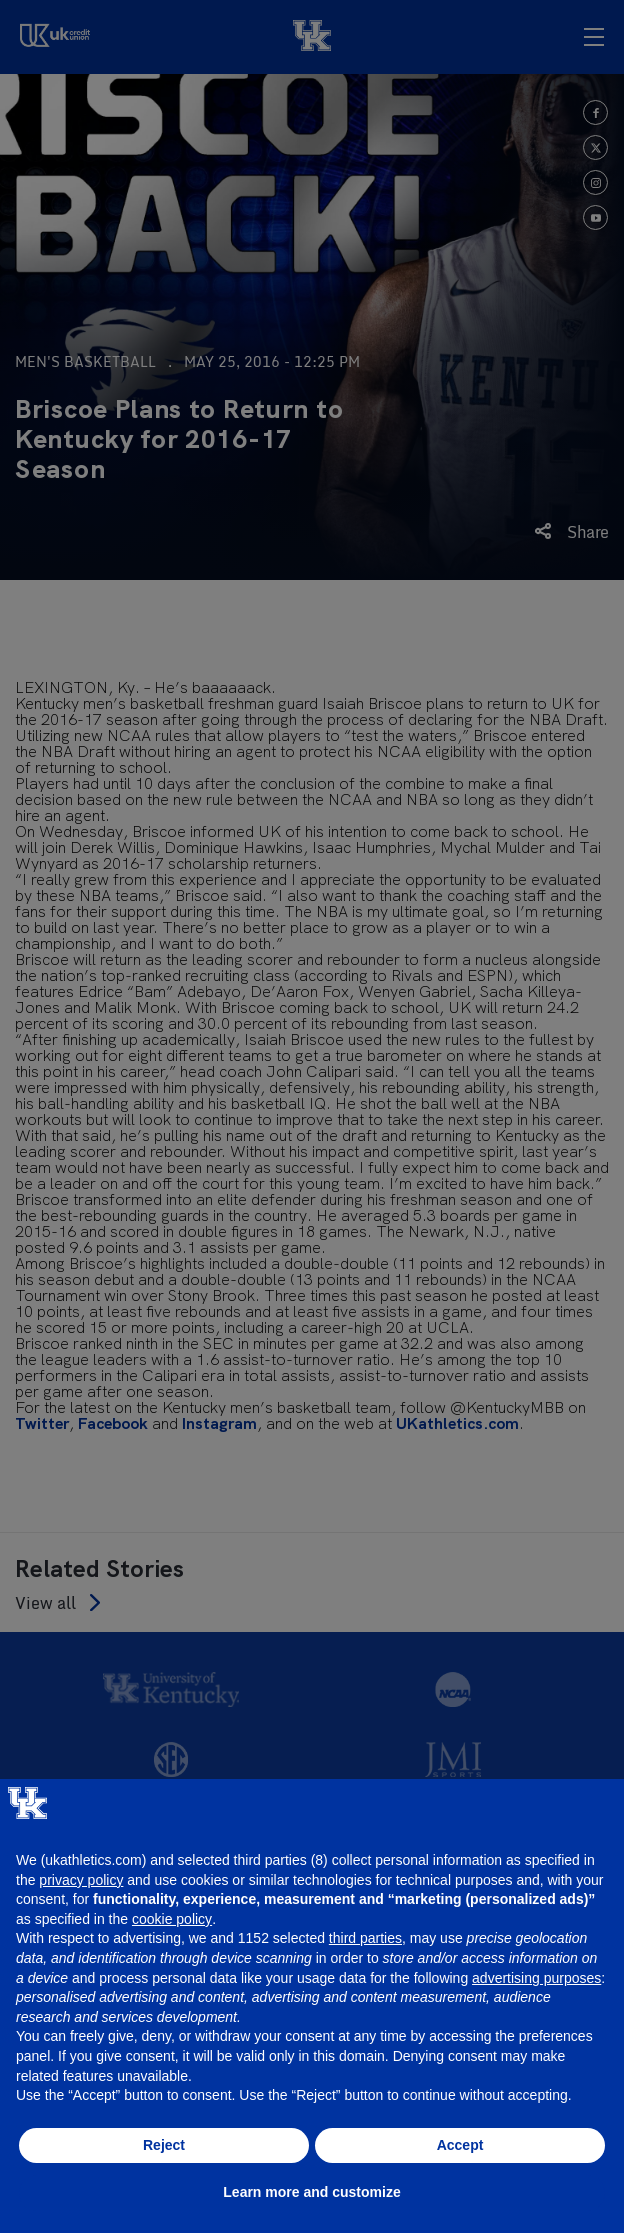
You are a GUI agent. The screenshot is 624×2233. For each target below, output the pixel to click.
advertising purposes (536, 1978)
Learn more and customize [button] (311, 2192)
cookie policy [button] (172, 1919)
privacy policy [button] (81, 1880)
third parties (365, 1938)
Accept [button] (460, 2145)
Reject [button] (164, 2145)
